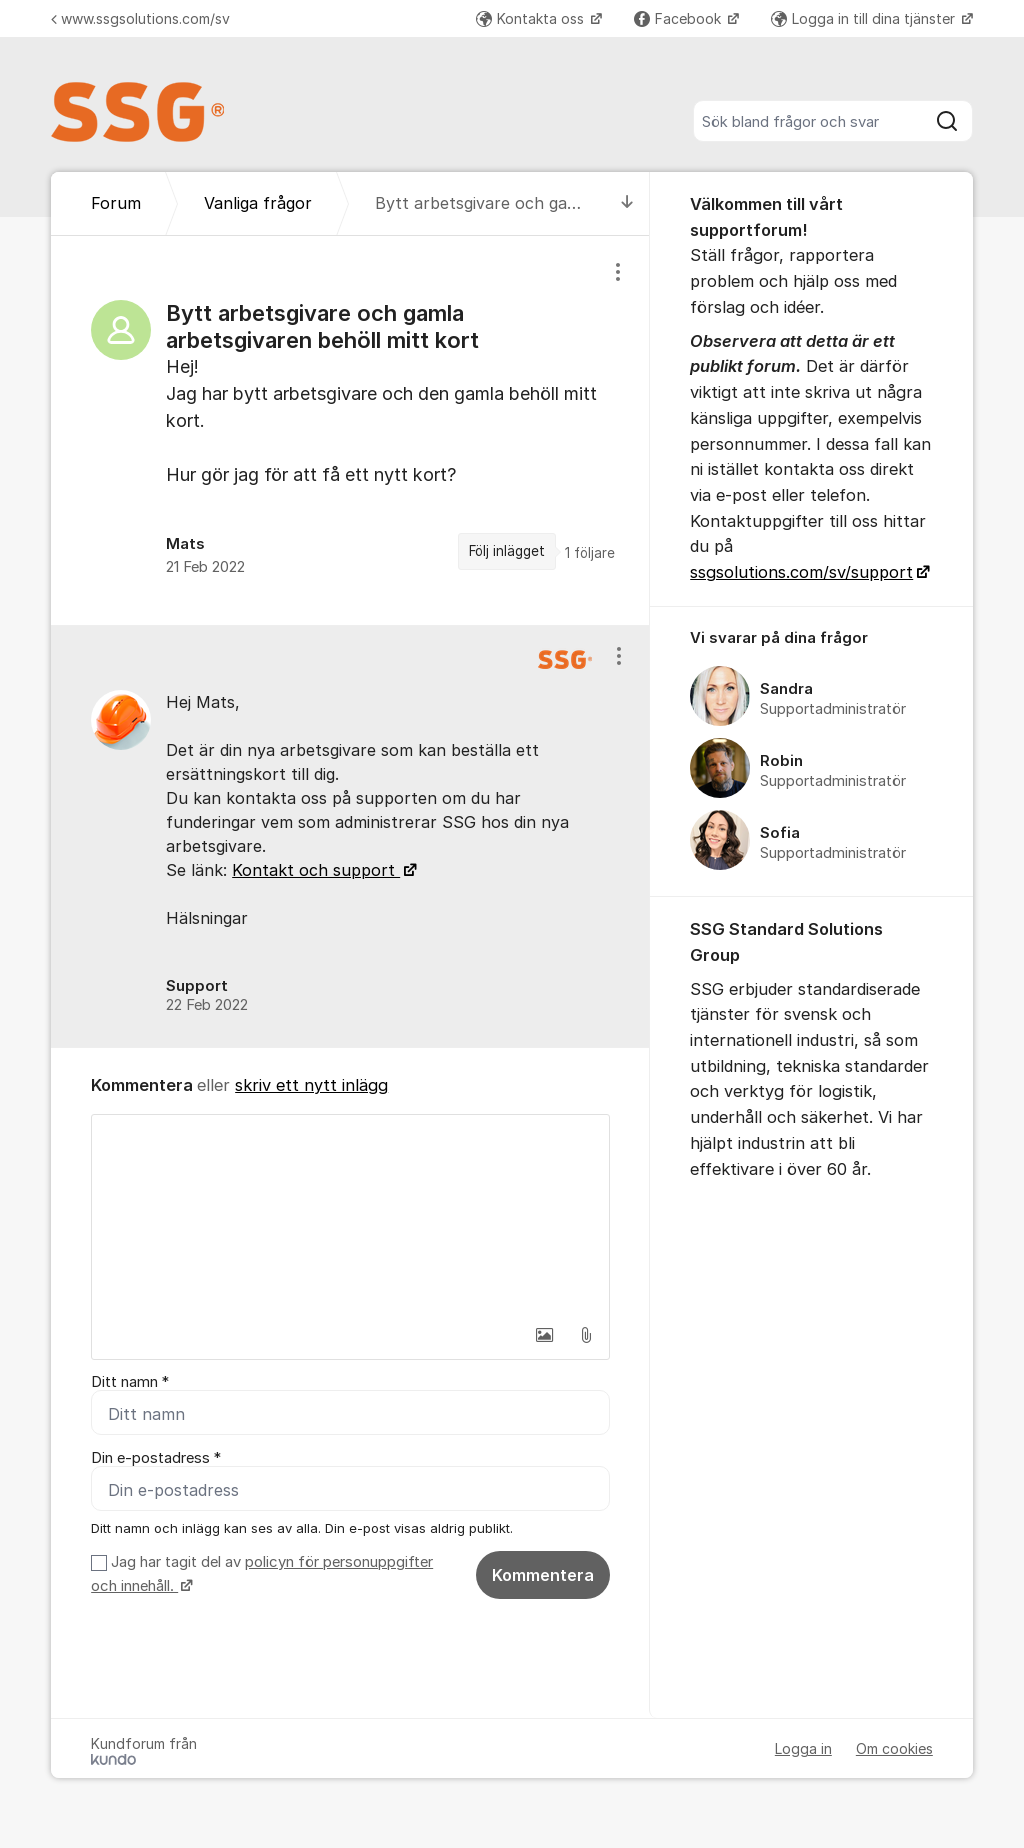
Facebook (679, 18)
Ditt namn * (130, 1382)
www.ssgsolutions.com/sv (140, 18)
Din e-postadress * (156, 1458)
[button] (544, 1335)
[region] (350, 430)
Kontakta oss (532, 18)
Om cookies (894, 1748)
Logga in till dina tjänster (865, 18)
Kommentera (543, 1575)
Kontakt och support (316, 870)
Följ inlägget (507, 551)
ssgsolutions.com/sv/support (801, 572)
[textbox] (350, 1215)
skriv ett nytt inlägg (311, 1085)
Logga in (803, 1748)
